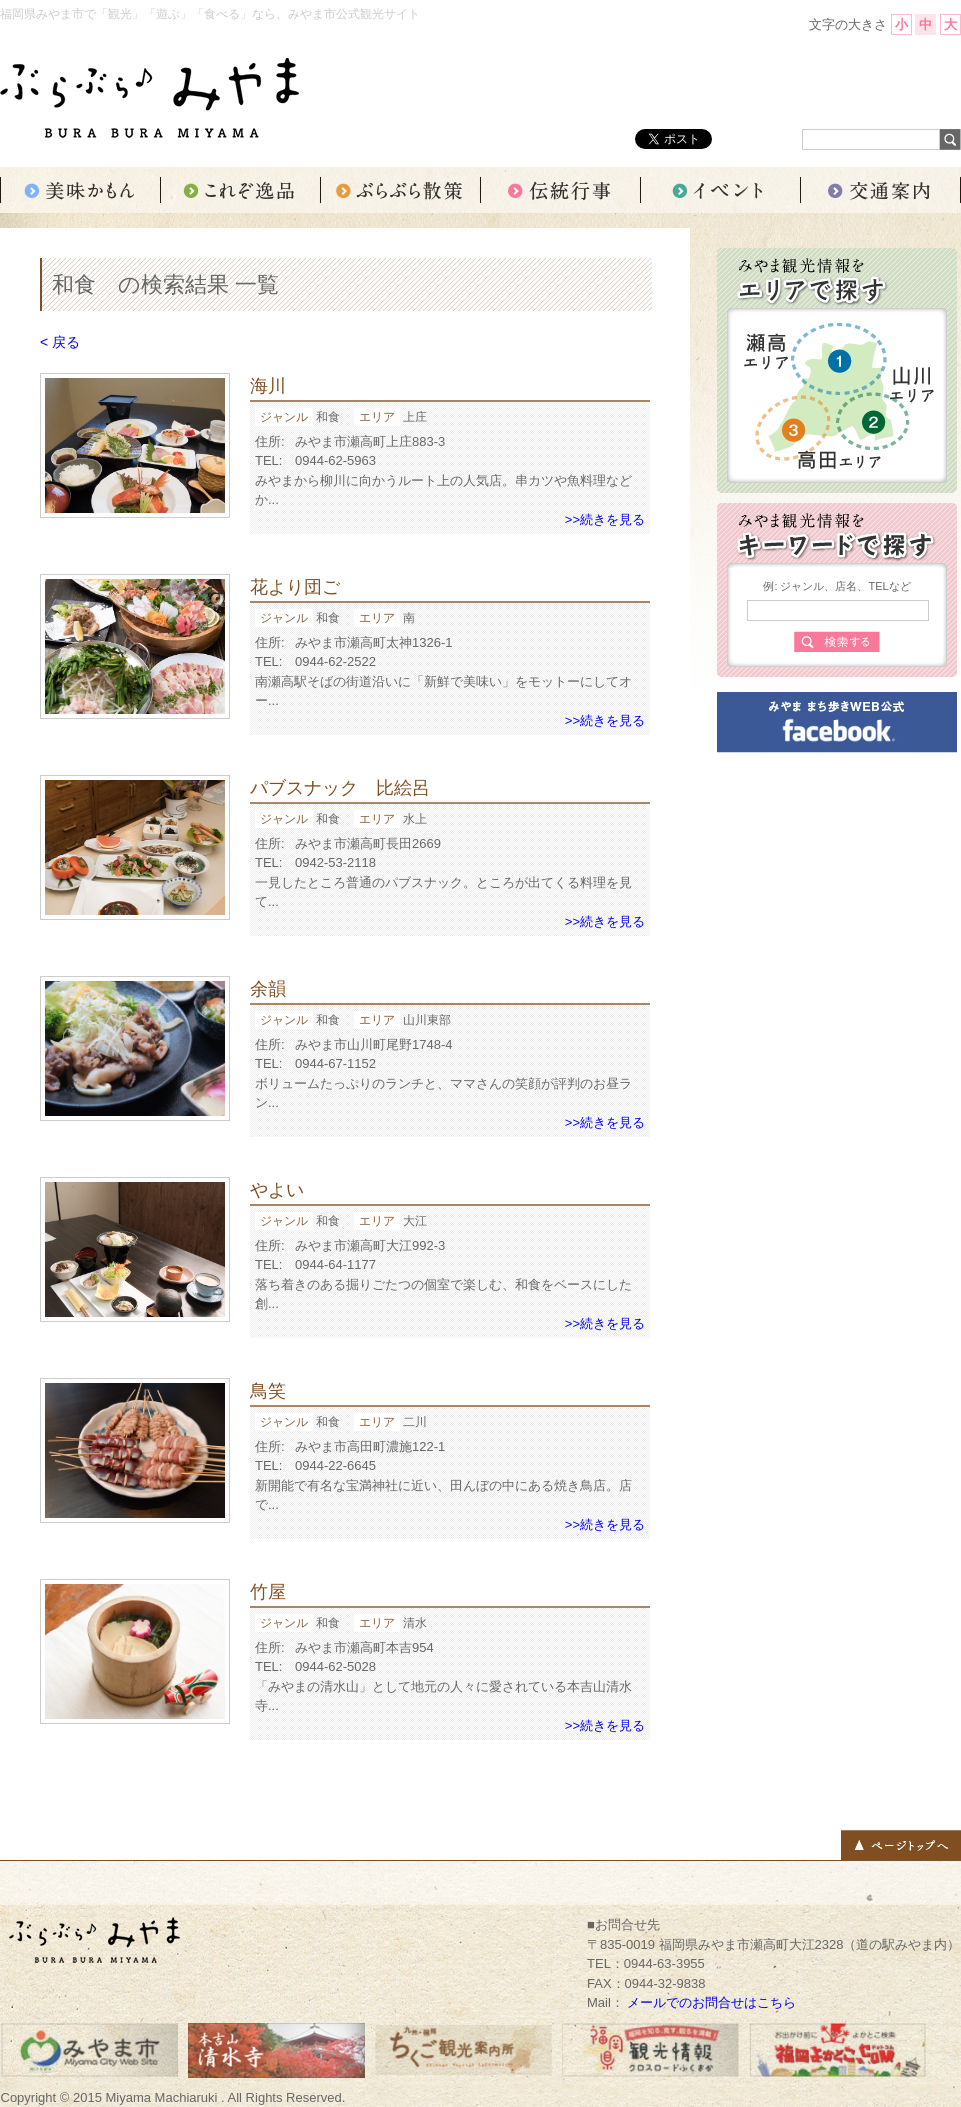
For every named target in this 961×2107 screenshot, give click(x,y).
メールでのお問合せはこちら (711, 2002)
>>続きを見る (605, 519)
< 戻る (60, 342)
